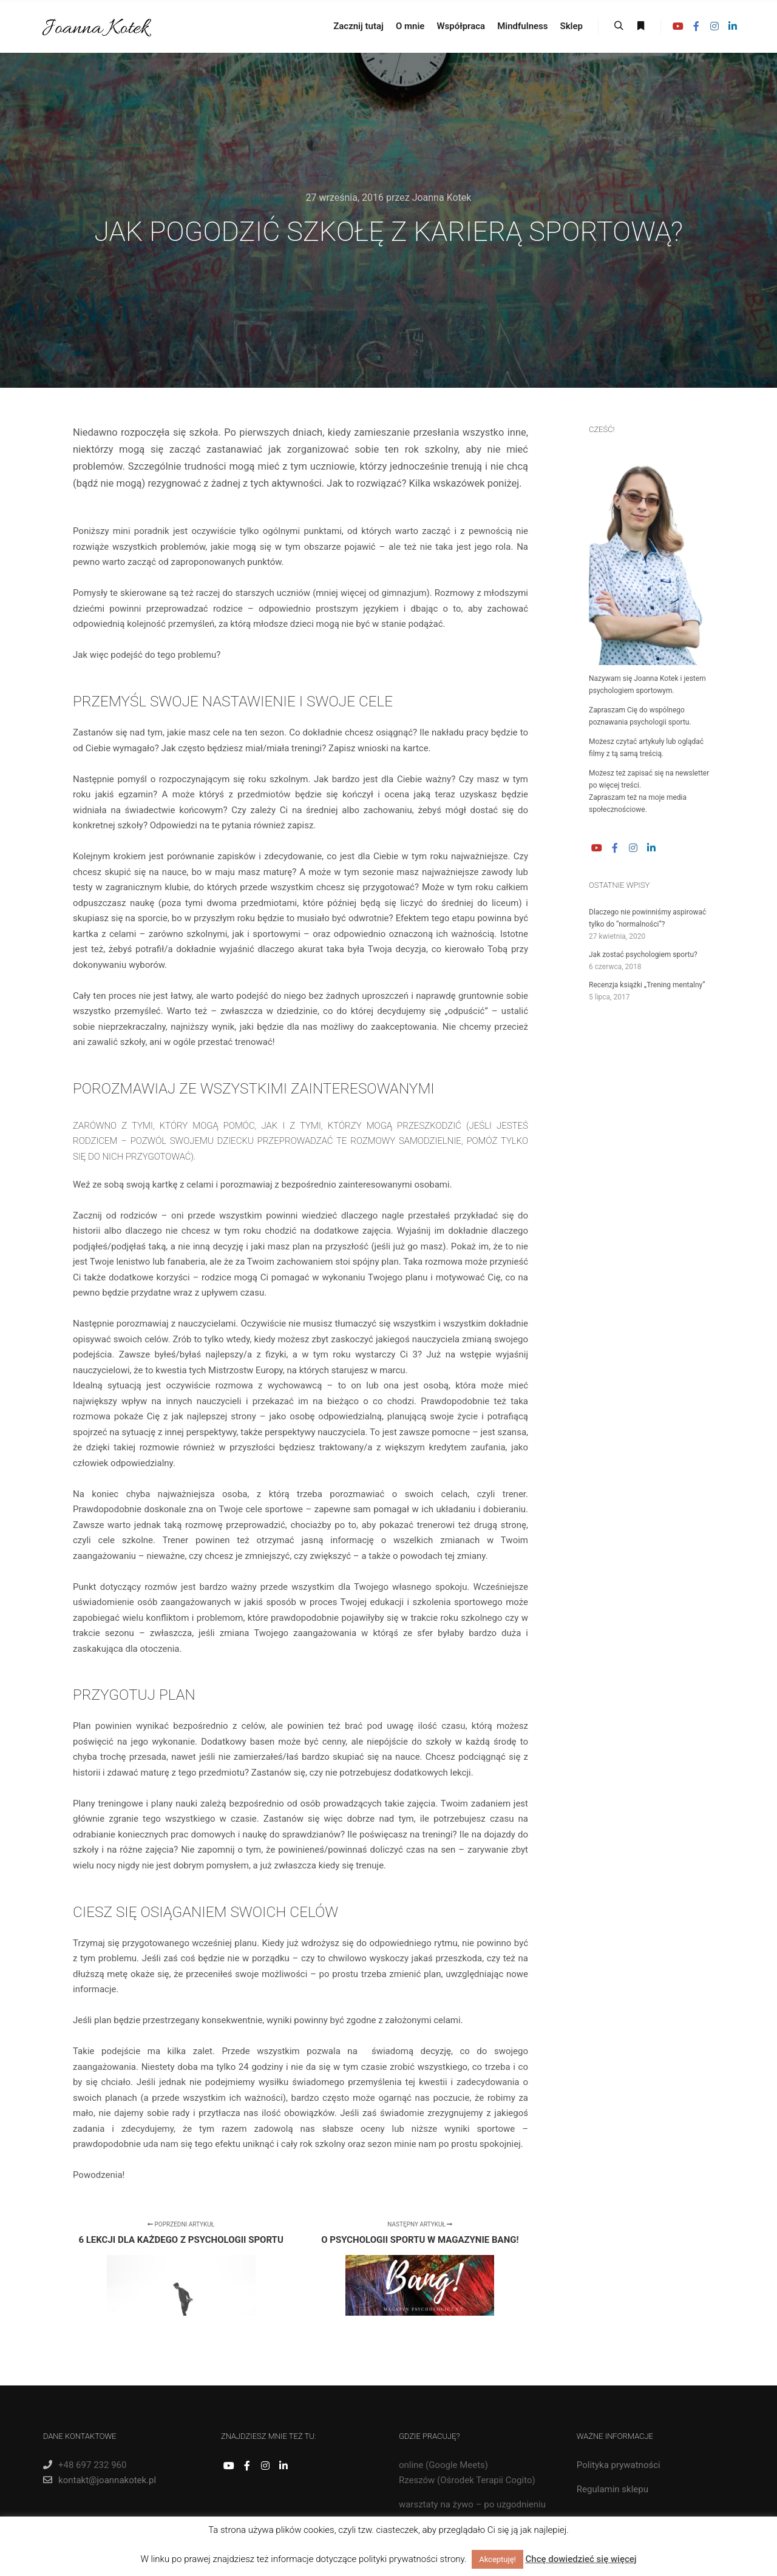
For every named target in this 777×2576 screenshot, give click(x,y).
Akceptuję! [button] (497, 2559)
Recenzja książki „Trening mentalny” (647, 985)
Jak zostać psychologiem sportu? (643, 954)
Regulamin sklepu (612, 2489)
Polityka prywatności (618, 2464)
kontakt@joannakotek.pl (99, 2480)
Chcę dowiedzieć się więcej (581, 2559)
